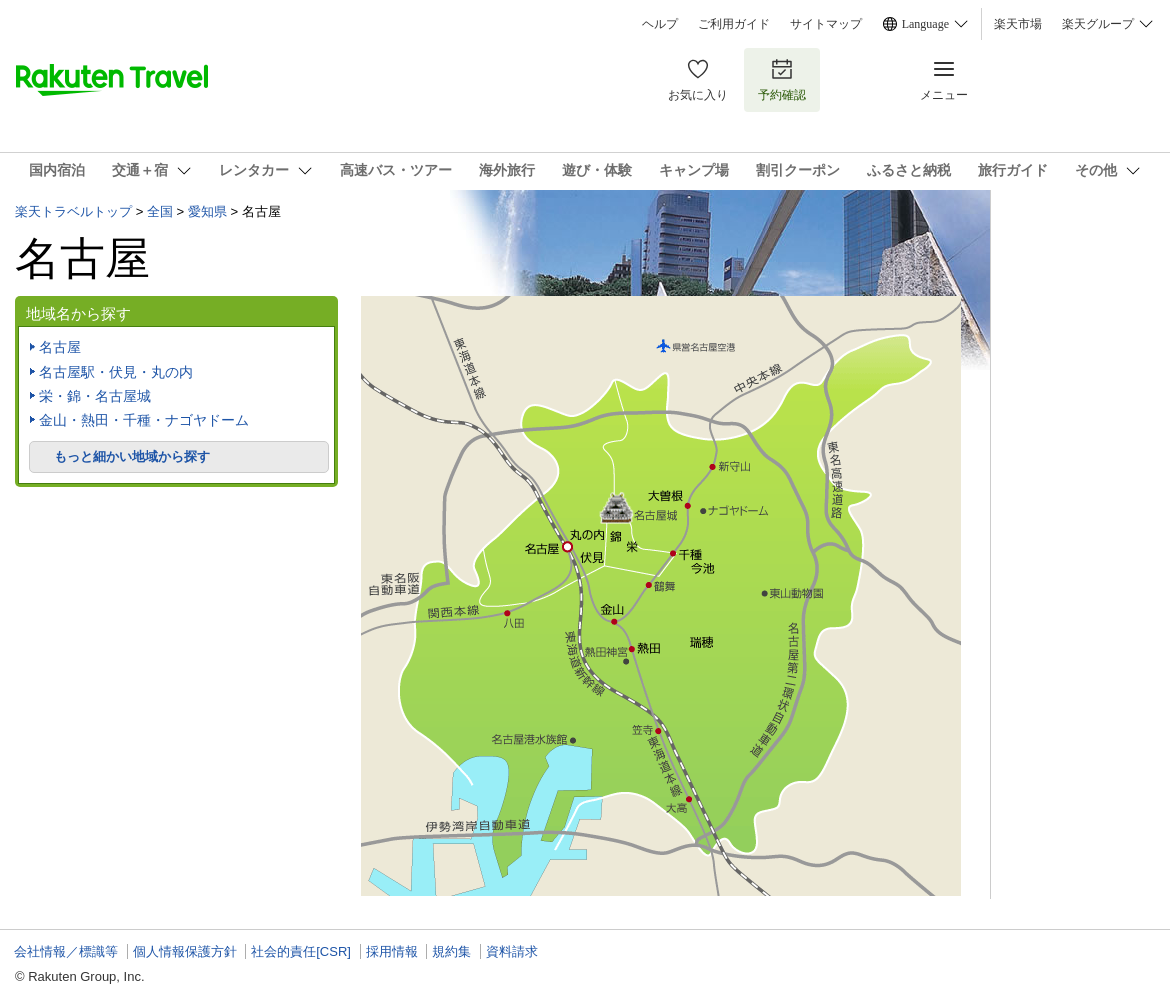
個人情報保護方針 (185, 951)
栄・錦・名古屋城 (95, 396)
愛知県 (207, 211)
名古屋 (60, 347)
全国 (160, 211)
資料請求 (512, 951)
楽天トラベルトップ (73, 211)
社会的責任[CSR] (301, 951)
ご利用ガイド (734, 24)
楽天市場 (1018, 24)
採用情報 (392, 951)
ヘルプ (660, 24)
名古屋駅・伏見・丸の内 (116, 372)
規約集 (451, 951)
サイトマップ (826, 24)
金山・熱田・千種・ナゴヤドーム (144, 420)
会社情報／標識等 (66, 951)
